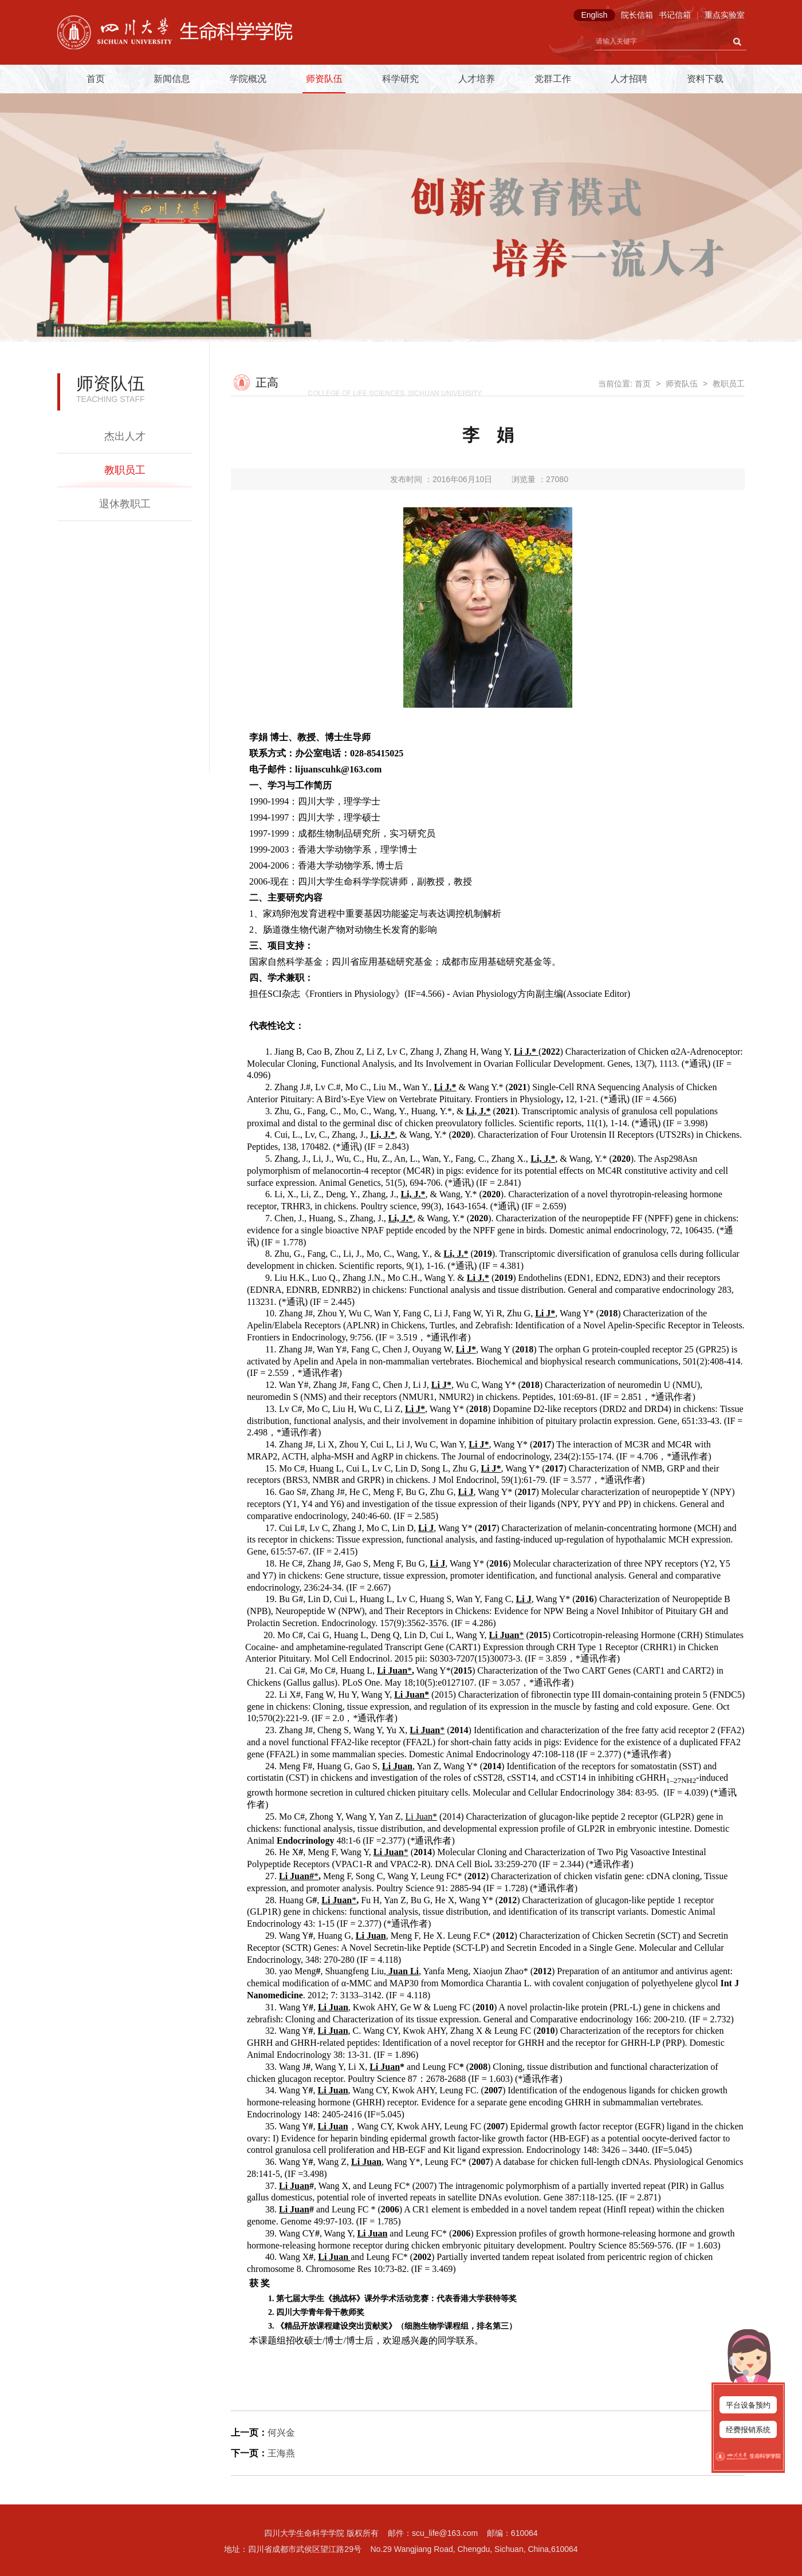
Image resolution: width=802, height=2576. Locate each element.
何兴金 (281, 2432)
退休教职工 (125, 504)
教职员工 (125, 470)
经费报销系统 (748, 2429)
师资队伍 (324, 79)
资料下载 (705, 79)
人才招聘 (629, 79)
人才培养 (476, 79)
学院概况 (248, 79)
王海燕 (281, 2453)
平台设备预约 (748, 2405)
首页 (96, 79)
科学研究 (400, 79)
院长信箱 (637, 14)
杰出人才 (125, 436)
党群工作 (552, 79)
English (594, 14)
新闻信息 (172, 79)
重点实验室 (725, 14)
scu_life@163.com (445, 2533)
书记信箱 (675, 14)
